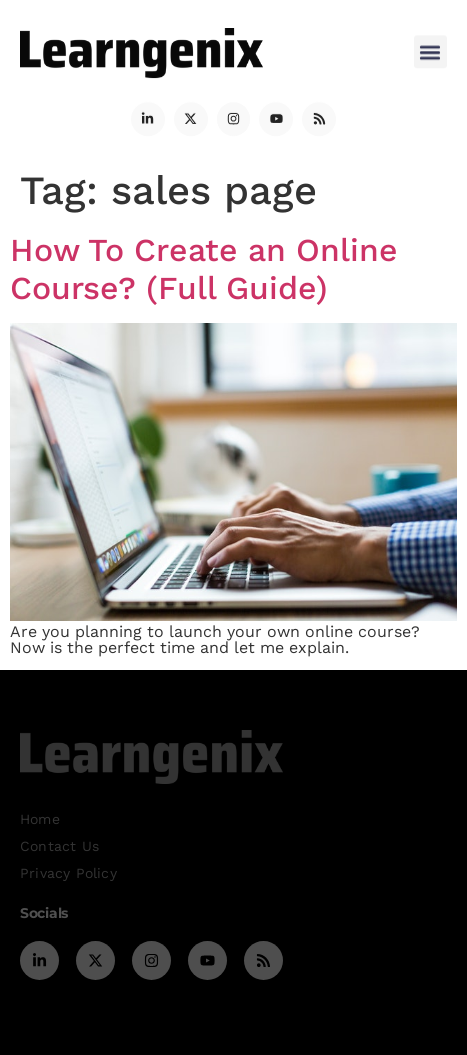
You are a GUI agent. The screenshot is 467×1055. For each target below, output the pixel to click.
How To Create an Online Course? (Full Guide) (204, 269)
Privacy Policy (68, 873)
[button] (430, 47)
